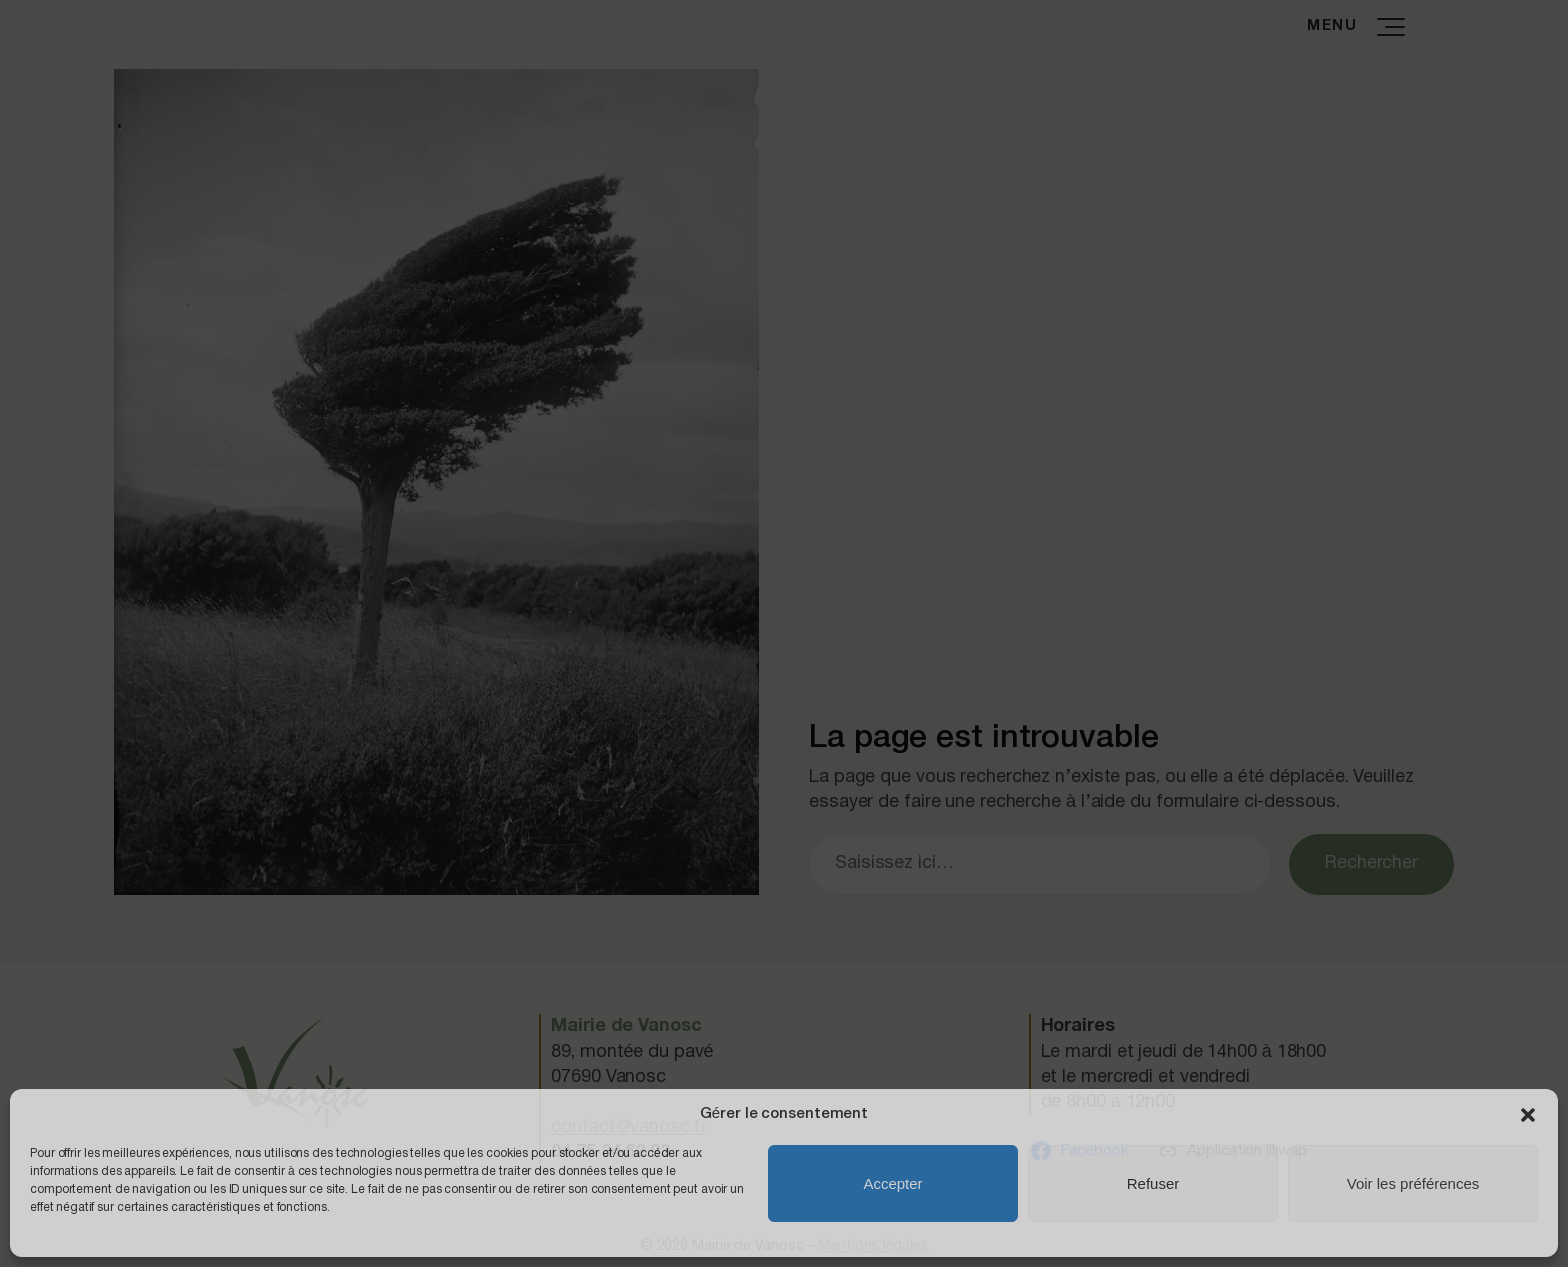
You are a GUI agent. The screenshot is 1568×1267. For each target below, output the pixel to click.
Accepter (892, 1183)
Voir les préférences (1413, 1183)
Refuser (1153, 1183)
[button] (1528, 1115)
